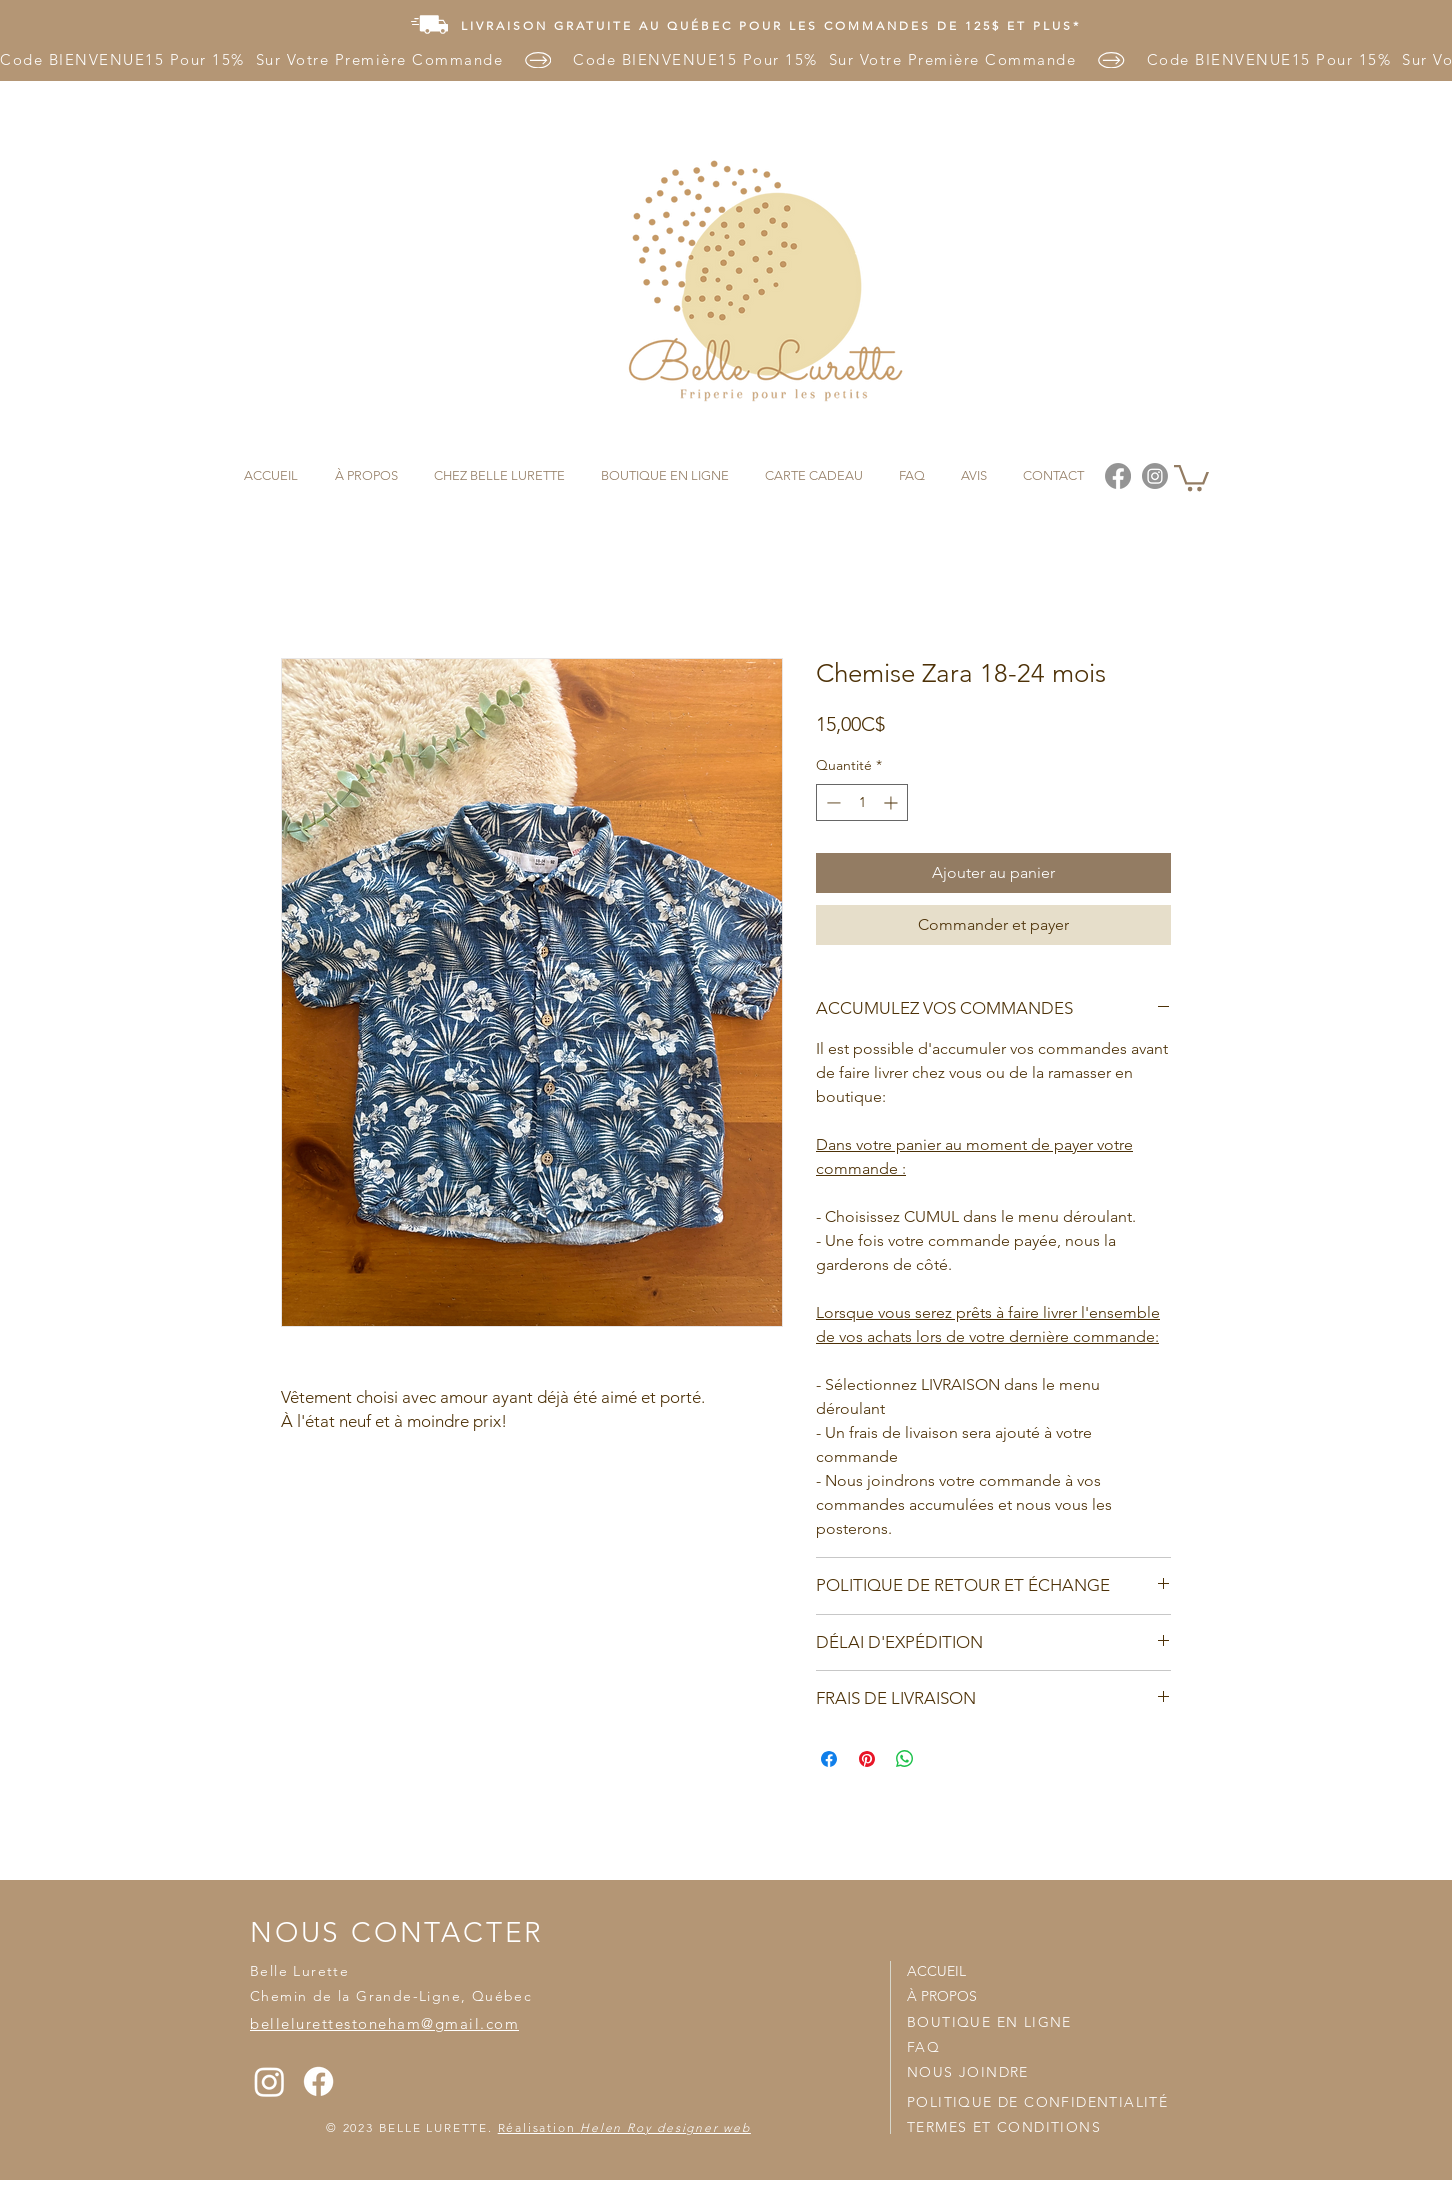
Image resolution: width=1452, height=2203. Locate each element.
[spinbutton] (862, 802)
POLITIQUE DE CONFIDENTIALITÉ (1037, 2102)
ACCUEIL (936, 1971)
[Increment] (892, 802)
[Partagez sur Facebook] (829, 1759)
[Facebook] (318, 2081)
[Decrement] (831, 802)
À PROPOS (942, 1996)
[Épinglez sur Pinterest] (867, 1759)
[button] (1191, 476)
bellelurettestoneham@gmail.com (384, 2023)
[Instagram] (269, 2081)
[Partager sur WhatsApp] (905, 1759)
